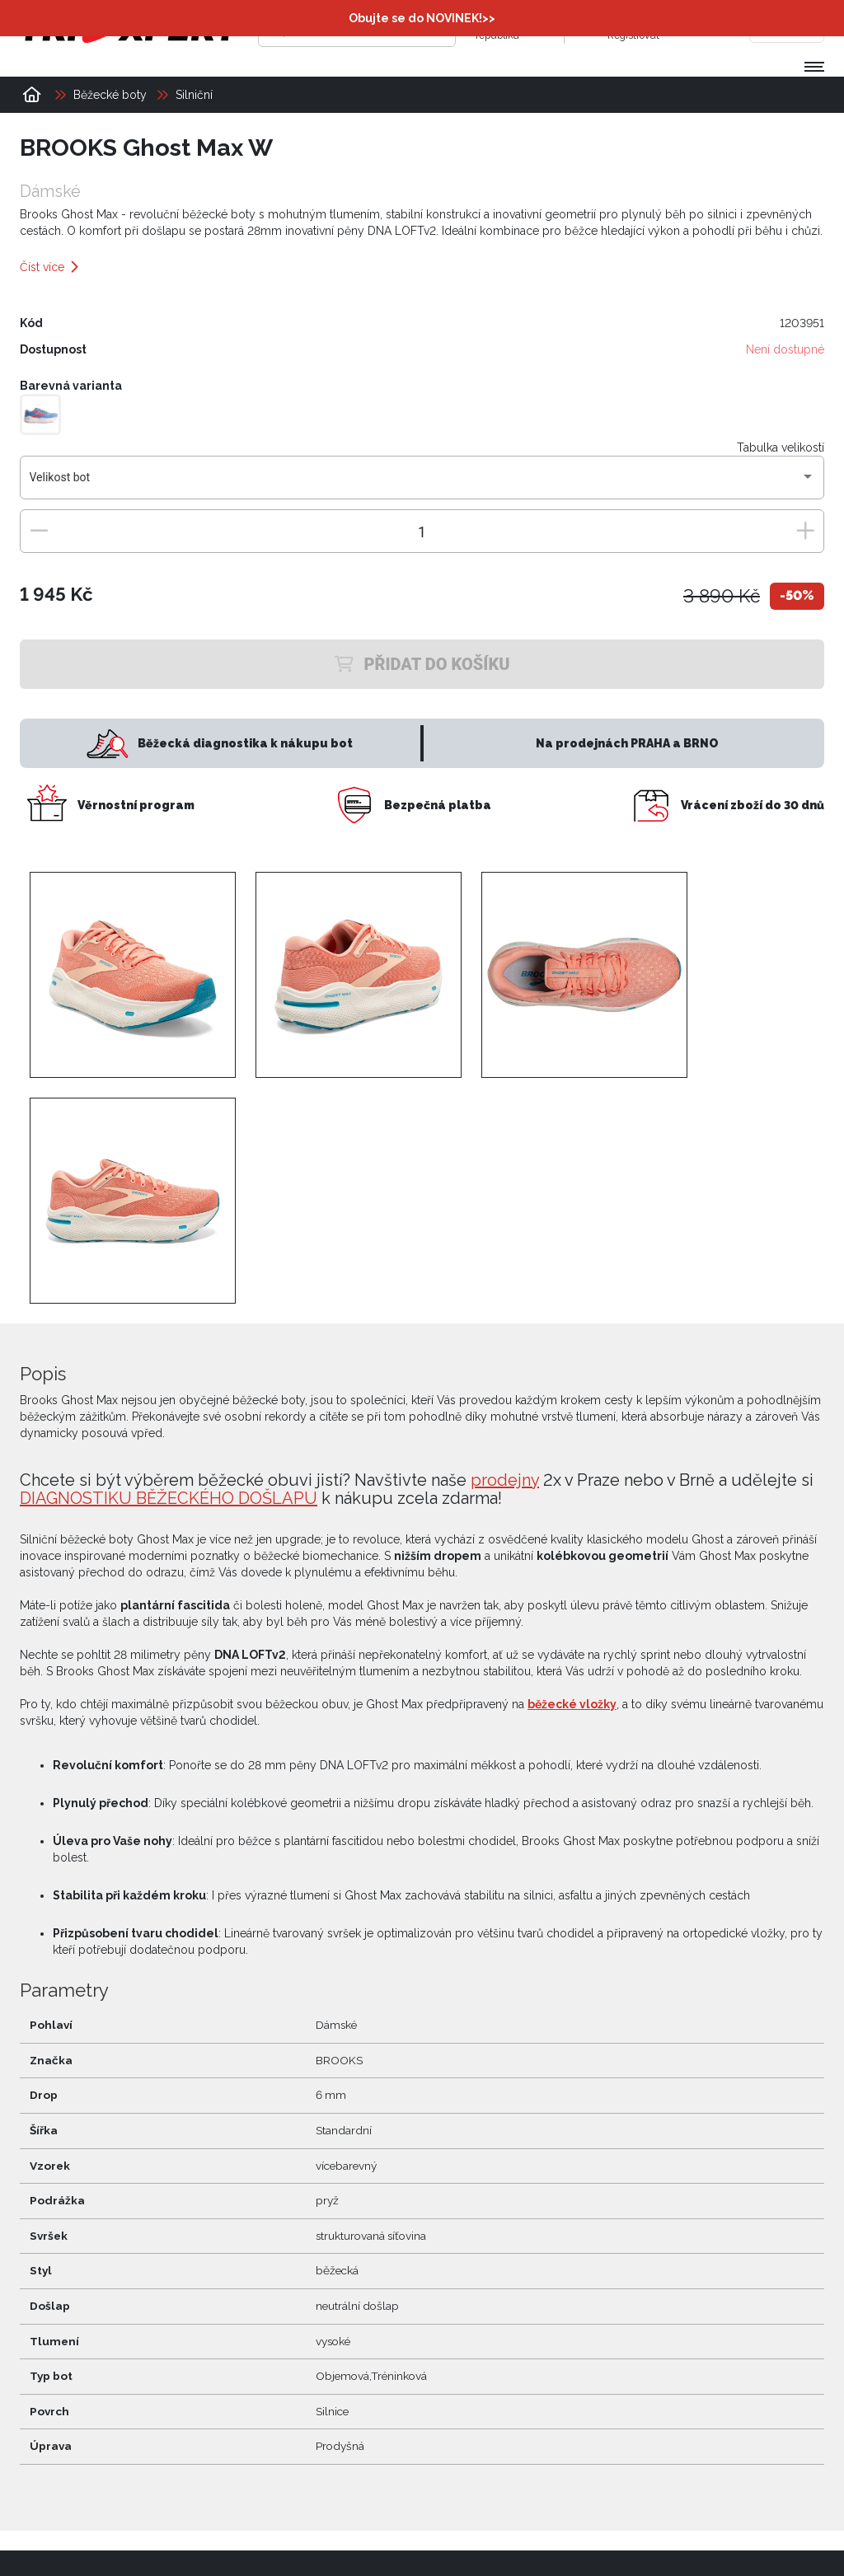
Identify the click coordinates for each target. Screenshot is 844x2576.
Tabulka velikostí (780, 447)
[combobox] (422, 483)
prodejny (505, 1480)
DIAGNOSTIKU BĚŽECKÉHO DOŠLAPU (168, 1498)
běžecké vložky (572, 1704)
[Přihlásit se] (590, 28)
